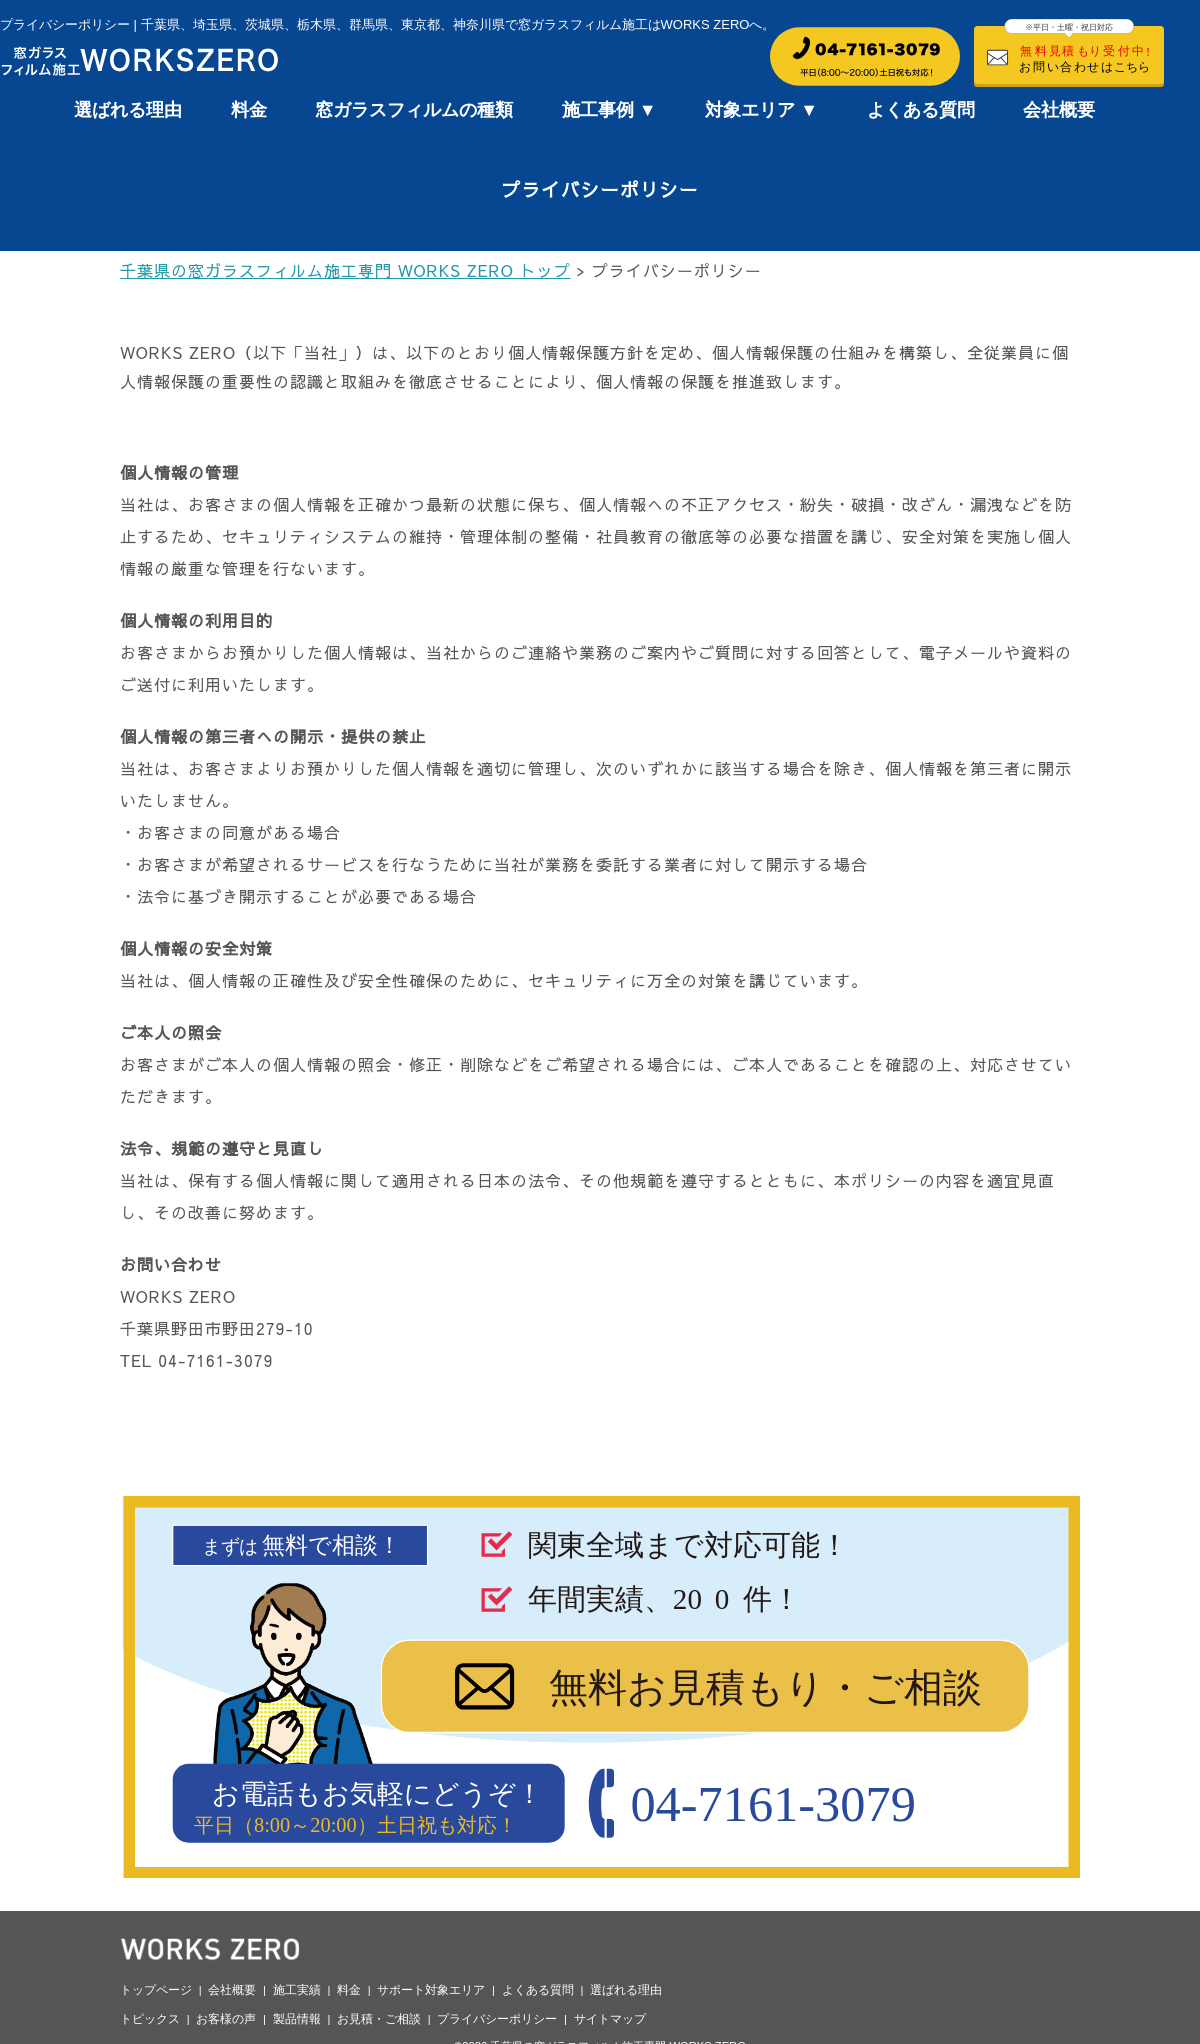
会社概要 (1059, 110)
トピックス (150, 2019)
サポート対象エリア (431, 1990)
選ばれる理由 (128, 110)
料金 (249, 110)
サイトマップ (610, 2019)
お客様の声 (226, 2019)
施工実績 (297, 1990)
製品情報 (297, 2019)
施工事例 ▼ (609, 110)
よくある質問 (921, 110)
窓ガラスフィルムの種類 (414, 110)
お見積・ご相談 (379, 2019)
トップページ (156, 1990)
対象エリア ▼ (761, 110)
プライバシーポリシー (497, 2019)
